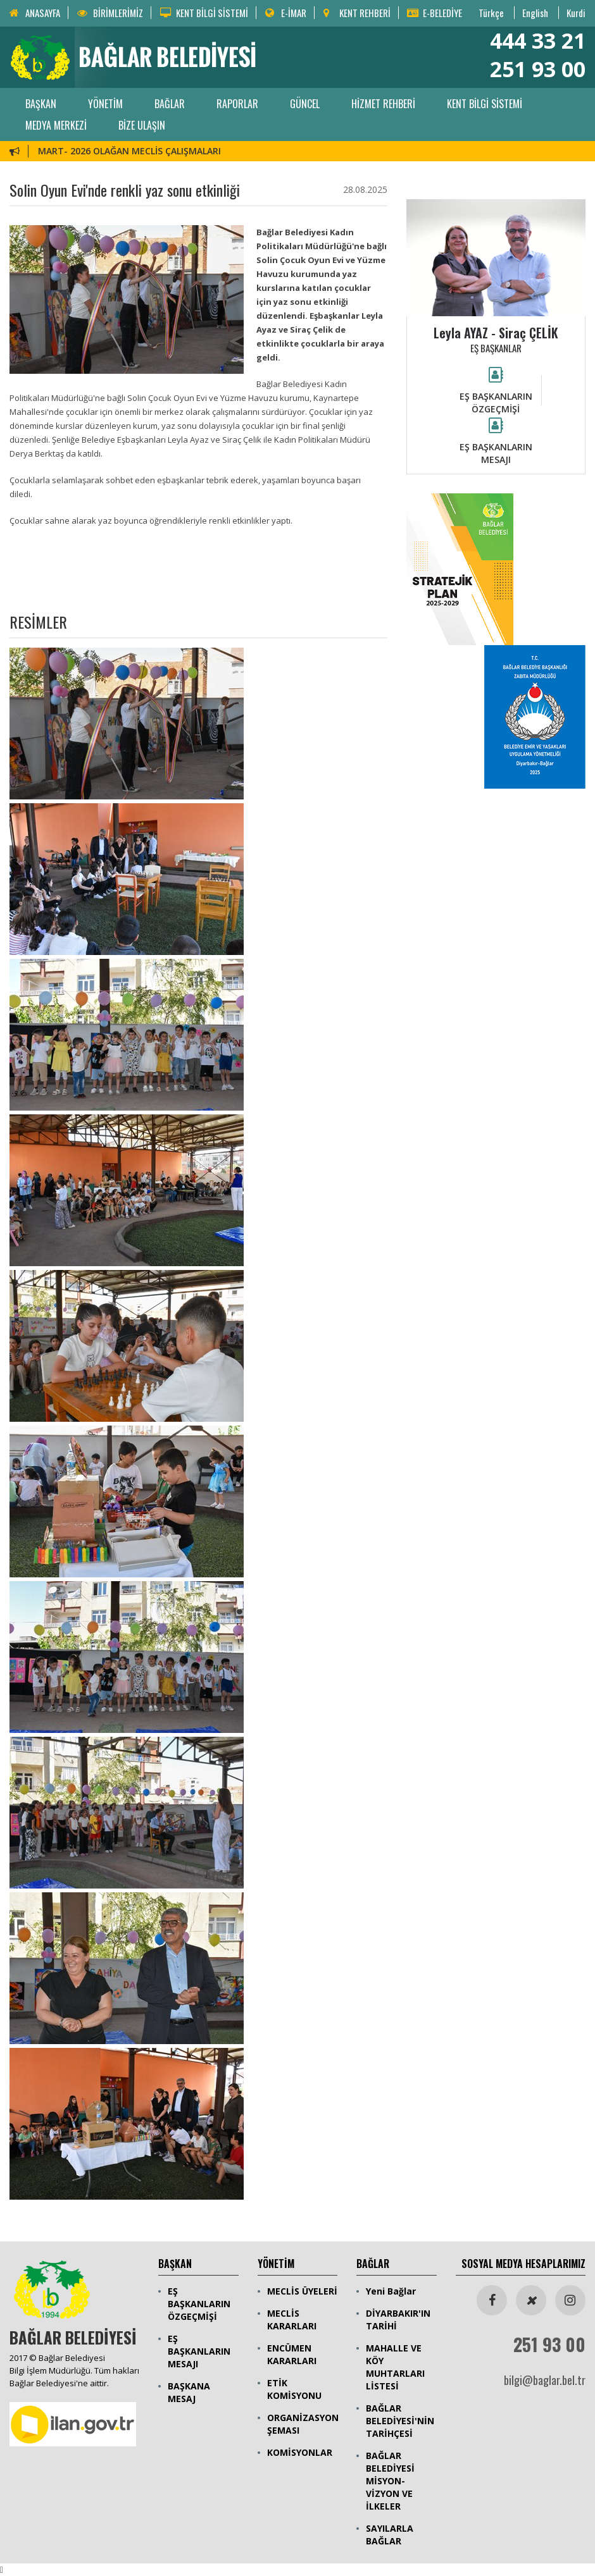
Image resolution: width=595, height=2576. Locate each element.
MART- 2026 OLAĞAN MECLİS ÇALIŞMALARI (129, 151)
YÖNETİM (105, 103)
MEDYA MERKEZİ (56, 125)
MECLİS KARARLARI (291, 2319)
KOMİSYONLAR (299, 2452)
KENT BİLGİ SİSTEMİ (484, 103)
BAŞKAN (40, 103)
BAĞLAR (169, 103)
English (535, 12)
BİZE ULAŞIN (141, 125)
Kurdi (576, 12)
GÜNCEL (305, 103)
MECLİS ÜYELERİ (302, 2291)
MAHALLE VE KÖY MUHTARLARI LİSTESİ (395, 2367)
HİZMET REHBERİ (383, 103)
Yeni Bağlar (391, 2291)
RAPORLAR (237, 103)
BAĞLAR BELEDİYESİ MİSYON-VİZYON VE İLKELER (390, 2481)
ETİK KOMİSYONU (294, 2389)
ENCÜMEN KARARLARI (291, 2354)
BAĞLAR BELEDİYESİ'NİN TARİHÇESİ (400, 2420)
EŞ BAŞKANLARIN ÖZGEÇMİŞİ (199, 2303)
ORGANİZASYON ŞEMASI (302, 2424)
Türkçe (491, 12)
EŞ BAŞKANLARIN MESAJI (199, 2351)
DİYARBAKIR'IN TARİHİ (398, 2319)
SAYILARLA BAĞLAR (389, 2534)
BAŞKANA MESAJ (189, 2392)
